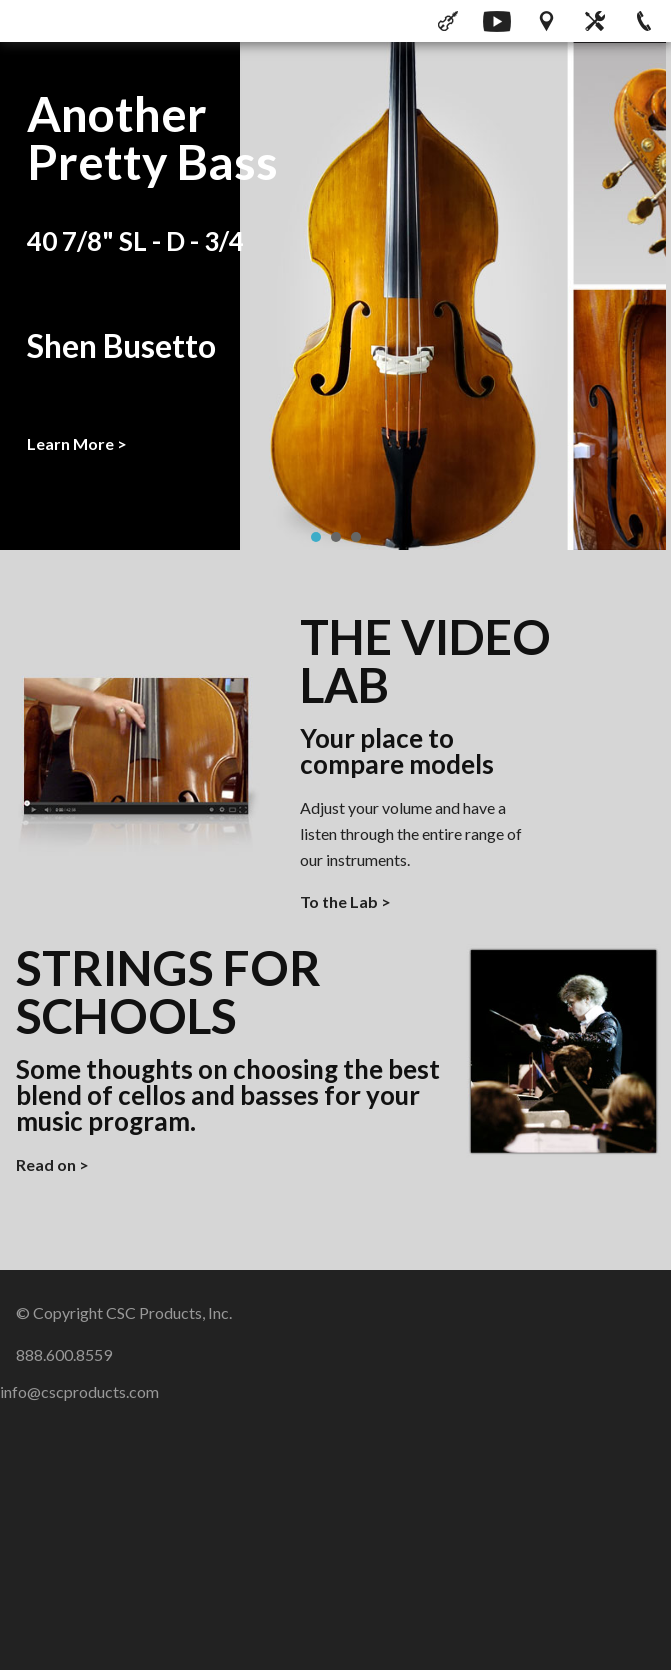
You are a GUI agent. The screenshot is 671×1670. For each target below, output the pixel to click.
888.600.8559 (64, 1354)
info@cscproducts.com (79, 1391)
